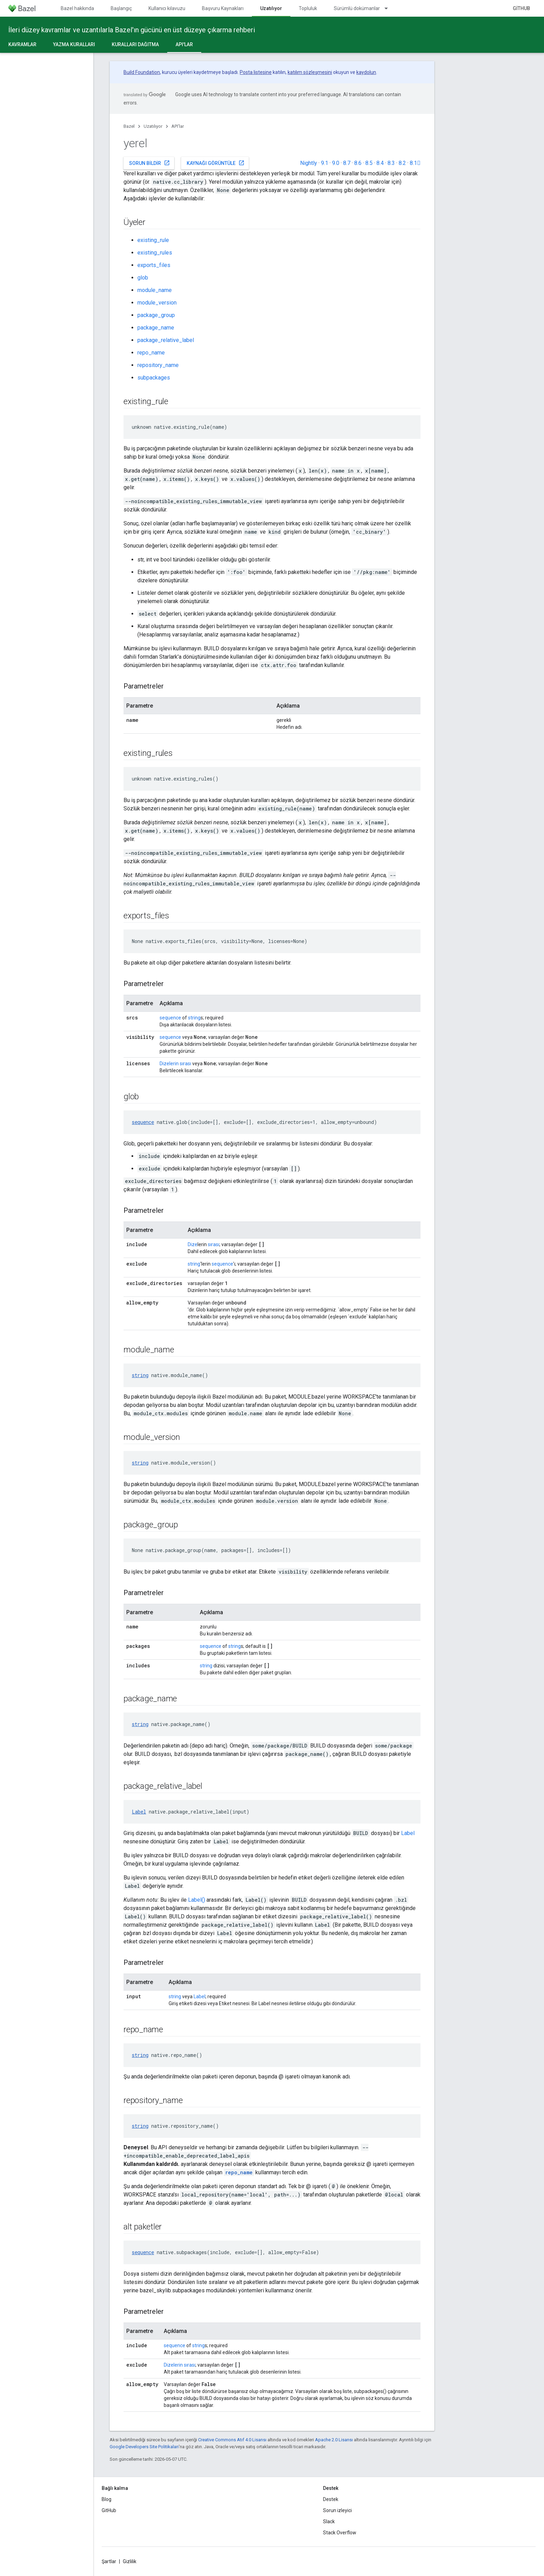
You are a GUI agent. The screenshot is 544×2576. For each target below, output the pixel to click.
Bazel (129, 126)
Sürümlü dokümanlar (357, 8)
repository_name (158, 365)
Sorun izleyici (337, 2510)
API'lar (177, 126)
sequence (170, 1017)
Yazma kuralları (74, 44)
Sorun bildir (149, 163)
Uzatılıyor (153, 126)
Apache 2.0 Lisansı (334, 2439)
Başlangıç (121, 8)
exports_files (153, 265)
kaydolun (366, 72)
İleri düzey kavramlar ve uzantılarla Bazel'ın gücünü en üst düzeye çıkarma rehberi (131, 30)
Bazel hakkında (77, 8)
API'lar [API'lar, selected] (184, 44)
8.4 (380, 163)
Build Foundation (142, 72)
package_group (156, 315)
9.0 (335, 163)
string (194, 1017)
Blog (106, 2499)
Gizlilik (129, 2561)
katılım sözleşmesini (310, 72)
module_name (154, 290)
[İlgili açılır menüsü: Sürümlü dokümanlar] (389, 8)
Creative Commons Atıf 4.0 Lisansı (232, 2439)
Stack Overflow (339, 2532)
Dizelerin (169, 1063)
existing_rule (153, 240)
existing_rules (154, 252)
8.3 (391, 163)
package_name (155, 327)
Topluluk (308, 8)
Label (139, 1811)
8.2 (402, 163)
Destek (330, 2499)
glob (142, 277)
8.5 (369, 163)
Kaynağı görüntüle (216, 163)
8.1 (415, 163)
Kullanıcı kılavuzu (166, 8)
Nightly (308, 163)
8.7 (346, 163)
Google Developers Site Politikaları (144, 2446)
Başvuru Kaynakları (223, 8)
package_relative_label (165, 340)
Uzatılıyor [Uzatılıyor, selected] (271, 8)
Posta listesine (256, 72)
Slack (329, 2521)
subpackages (153, 377)
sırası (185, 1063)
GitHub (521, 8)
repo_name (151, 352)
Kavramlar (22, 44)
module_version (157, 302)
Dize (192, 1244)
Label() (196, 1899)
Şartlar (109, 2561)
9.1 (324, 163)
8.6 (358, 163)
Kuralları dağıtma (135, 44)
